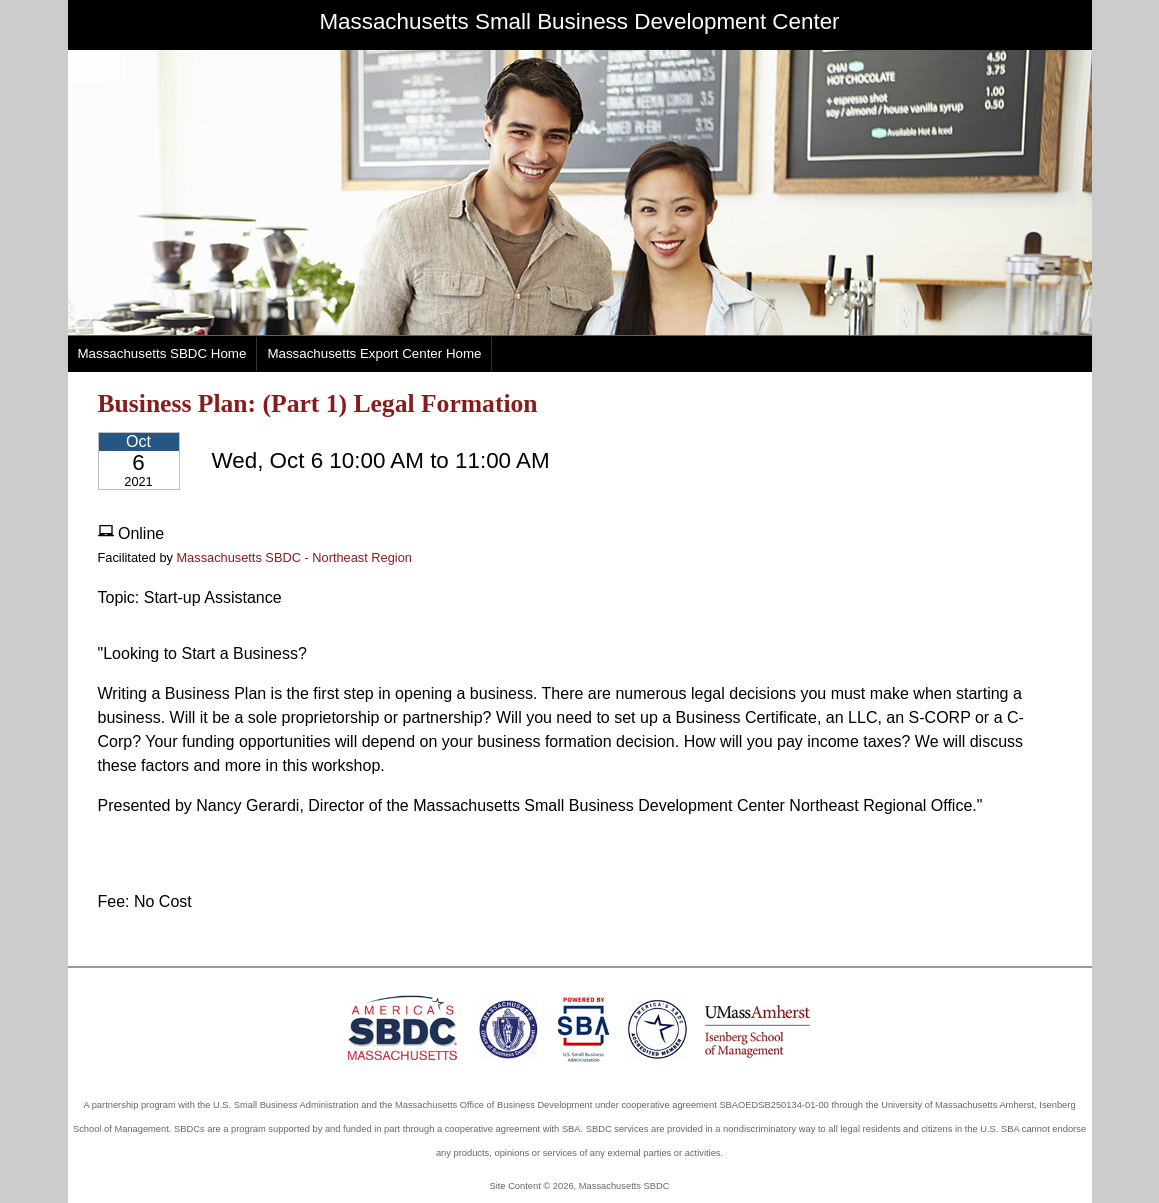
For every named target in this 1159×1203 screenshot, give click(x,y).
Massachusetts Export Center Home (374, 353)
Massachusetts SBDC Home (162, 353)
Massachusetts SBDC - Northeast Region (293, 557)
